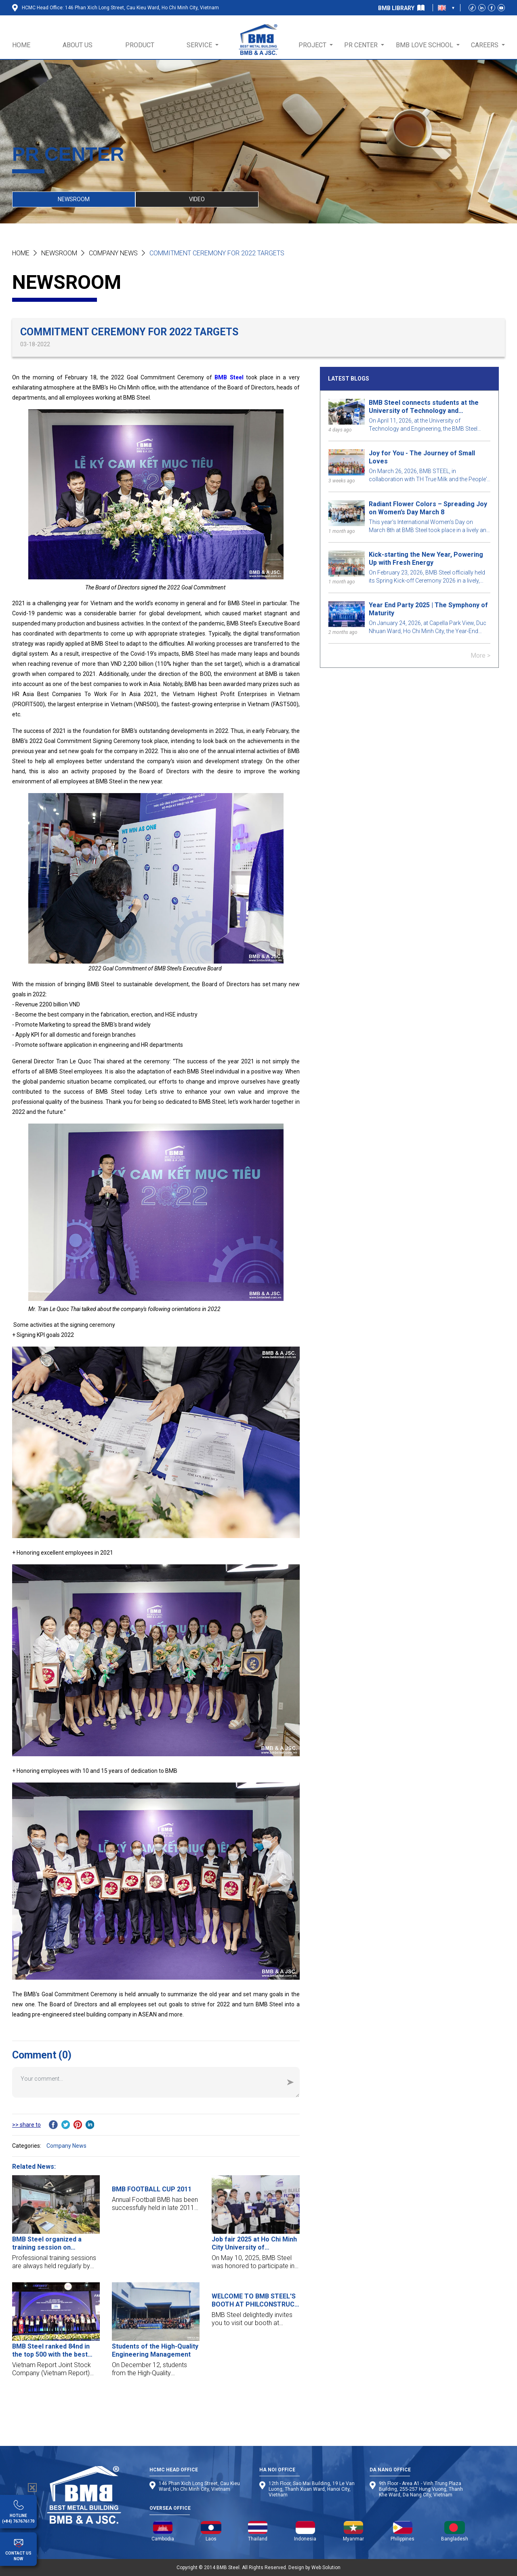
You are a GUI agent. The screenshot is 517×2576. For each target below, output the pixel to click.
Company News (113, 253)
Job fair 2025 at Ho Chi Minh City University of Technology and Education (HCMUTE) (254, 2243)
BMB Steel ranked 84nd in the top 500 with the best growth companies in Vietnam (51, 2350)
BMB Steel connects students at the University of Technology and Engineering (424, 407)
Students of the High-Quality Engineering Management (155, 2350)
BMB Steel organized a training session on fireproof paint (47, 2243)
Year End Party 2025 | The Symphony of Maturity (428, 609)
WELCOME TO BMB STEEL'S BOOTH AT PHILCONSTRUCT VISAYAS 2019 (255, 2300)
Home (20, 253)
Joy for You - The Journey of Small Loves (422, 457)
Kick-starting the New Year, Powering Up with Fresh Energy (426, 558)
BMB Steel (228, 377)
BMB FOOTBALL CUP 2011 (151, 2189)
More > (480, 655)
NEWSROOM (74, 199)
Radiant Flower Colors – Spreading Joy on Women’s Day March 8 (428, 508)
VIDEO (197, 199)
